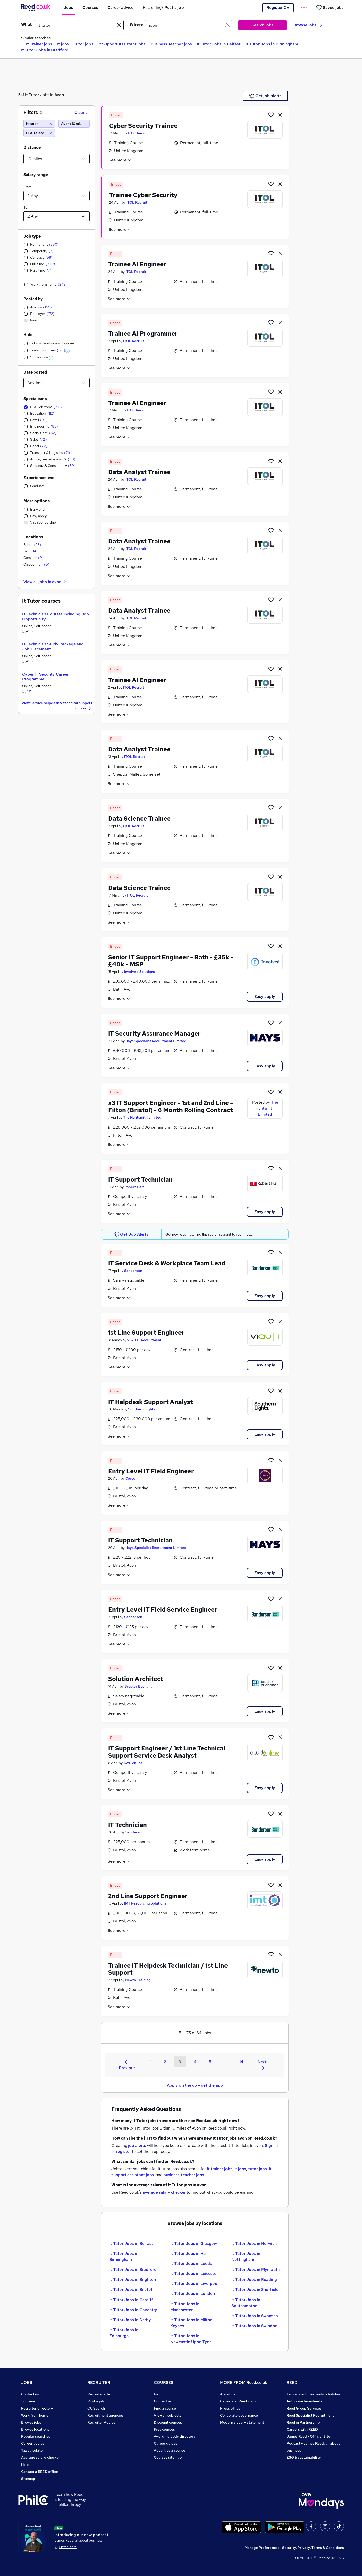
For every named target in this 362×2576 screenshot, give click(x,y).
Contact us (30, 2394)
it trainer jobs (219, 2168)
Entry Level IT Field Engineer (151, 1471)
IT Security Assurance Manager (154, 1033)
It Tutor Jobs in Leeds (191, 2263)
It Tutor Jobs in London (192, 2293)
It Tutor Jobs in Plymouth (255, 2269)
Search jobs (263, 25)
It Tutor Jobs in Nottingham (245, 2256)
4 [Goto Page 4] (195, 2061)
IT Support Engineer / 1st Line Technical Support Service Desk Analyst (166, 1751)
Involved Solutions (139, 971)
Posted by (33, 299)
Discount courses (168, 2422)
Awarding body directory (174, 2436)
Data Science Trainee (139, 818)
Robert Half (134, 1187)
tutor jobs (257, 2168)
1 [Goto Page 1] (150, 2061)
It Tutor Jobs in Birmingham (272, 44)
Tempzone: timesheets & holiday (313, 2394)
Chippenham (36, 564)
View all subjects (168, 2415)
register (123, 2151)
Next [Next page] (262, 2064)
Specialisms (35, 398)
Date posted (35, 372)
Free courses (164, 2429)
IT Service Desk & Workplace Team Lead (166, 1263)
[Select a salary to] (56, 216)
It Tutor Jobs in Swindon (254, 2325)
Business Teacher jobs (171, 44)
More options (36, 501)
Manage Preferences (262, 2547)
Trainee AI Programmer (143, 334)
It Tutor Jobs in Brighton (132, 2279)
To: (25, 207)
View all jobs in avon (45, 581)
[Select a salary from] (56, 196)
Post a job (95, 2401)
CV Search (96, 2408)
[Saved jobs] (330, 7)
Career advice (32, 2443)
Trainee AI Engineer (137, 264)
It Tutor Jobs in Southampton (245, 2302)
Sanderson (133, 1270)
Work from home (34, 2415)
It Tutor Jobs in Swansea (254, 2315)
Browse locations (35, 2429)
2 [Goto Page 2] (165, 2061)
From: (27, 187)
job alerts (137, 2145)
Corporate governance (239, 2415)
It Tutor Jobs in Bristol (130, 2289)
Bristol (32, 544)
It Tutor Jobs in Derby (130, 2319)
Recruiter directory (37, 2408)
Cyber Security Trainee (143, 126)
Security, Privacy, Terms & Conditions (313, 2547)
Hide (27, 335)
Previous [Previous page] (127, 2065)
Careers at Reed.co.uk (238, 2401)
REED (292, 2382)
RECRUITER (98, 2382)
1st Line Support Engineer (146, 1332)
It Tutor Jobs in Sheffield (255, 2289)
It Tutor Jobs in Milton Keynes (191, 2322)
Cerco (130, 1478)
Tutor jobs (83, 44)
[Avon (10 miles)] (74, 123)
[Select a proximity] (56, 159)
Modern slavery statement (242, 2422)
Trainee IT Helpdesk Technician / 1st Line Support (168, 1969)
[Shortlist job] (271, 114)
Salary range (35, 174)
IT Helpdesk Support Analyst (150, 1402)
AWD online (132, 1763)
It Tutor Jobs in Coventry (133, 2309)
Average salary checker (40, 2457)
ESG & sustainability (304, 2457)
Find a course (165, 2408)
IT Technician (127, 1825)
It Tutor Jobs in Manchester (184, 2306)
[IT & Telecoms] (39, 133)
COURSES (163, 2382)
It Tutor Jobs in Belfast (219, 44)
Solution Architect (135, 1679)
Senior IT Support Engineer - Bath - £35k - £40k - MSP (170, 960)
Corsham (33, 557)
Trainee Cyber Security (143, 195)
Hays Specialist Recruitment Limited (155, 1041)
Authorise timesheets (304, 2401)
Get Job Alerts (131, 1234)
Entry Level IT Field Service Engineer (162, 1609)
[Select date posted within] (56, 383)
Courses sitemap (168, 2457)
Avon (59, 94)
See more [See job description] (120, 160)
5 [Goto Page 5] (210, 2061)
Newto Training (138, 1980)
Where (136, 24)
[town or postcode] (188, 25)
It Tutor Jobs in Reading (254, 2279)
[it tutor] (39, 123)
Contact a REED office (39, 2471)
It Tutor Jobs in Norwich (254, 2243)
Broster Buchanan (139, 1686)
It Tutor (32, 94)
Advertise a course (169, 2450)
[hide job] (280, 114)
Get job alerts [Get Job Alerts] (265, 96)
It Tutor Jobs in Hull (189, 2253)
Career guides (165, 2443)
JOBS (26, 2382)
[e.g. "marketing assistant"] (79, 25)
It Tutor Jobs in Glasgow (193, 2243)
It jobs (63, 44)
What (26, 24)
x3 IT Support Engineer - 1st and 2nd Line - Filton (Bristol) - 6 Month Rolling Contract (170, 1106)
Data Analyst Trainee (139, 472)
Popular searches (35, 2436)
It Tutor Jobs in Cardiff (131, 2299)
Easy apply (264, 996)
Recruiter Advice (101, 2422)
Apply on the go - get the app (195, 2085)
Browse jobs (307, 25)
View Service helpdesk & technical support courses (57, 706)
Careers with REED (302, 2429)
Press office (230, 2408)
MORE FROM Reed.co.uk (243, 2382)
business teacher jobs (183, 2174)
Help (25, 2464)
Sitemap (28, 2478)
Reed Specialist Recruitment (310, 2415)
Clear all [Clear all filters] (82, 112)
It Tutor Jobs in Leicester (194, 2273)
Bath (30, 551)
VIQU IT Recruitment (144, 1340)
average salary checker (164, 2192)
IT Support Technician (140, 1179)
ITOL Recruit (138, 133)
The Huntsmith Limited (142, 1117)
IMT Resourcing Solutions (145, 1903)
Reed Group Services (304, 2408)
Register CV (277, 7)
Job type (32, 236)
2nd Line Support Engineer (148, 1896)
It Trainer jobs (39, 44)
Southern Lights (141, 1409)
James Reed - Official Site (308, 2436)
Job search (30, 2401)
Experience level (39, 477)
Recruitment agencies (105, 2415)
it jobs (240, 2168)
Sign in (271, 2145)
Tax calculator (32, 2450)
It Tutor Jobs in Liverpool (194, 2283)
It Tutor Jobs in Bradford (44, 50)
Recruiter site (98, 2394)
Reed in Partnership (303, 2422)
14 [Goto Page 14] (241, 2061)
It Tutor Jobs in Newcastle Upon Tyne (191, 2338)
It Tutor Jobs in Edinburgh (123, 2332)
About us (227, 2394)
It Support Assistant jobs (122, 44)
